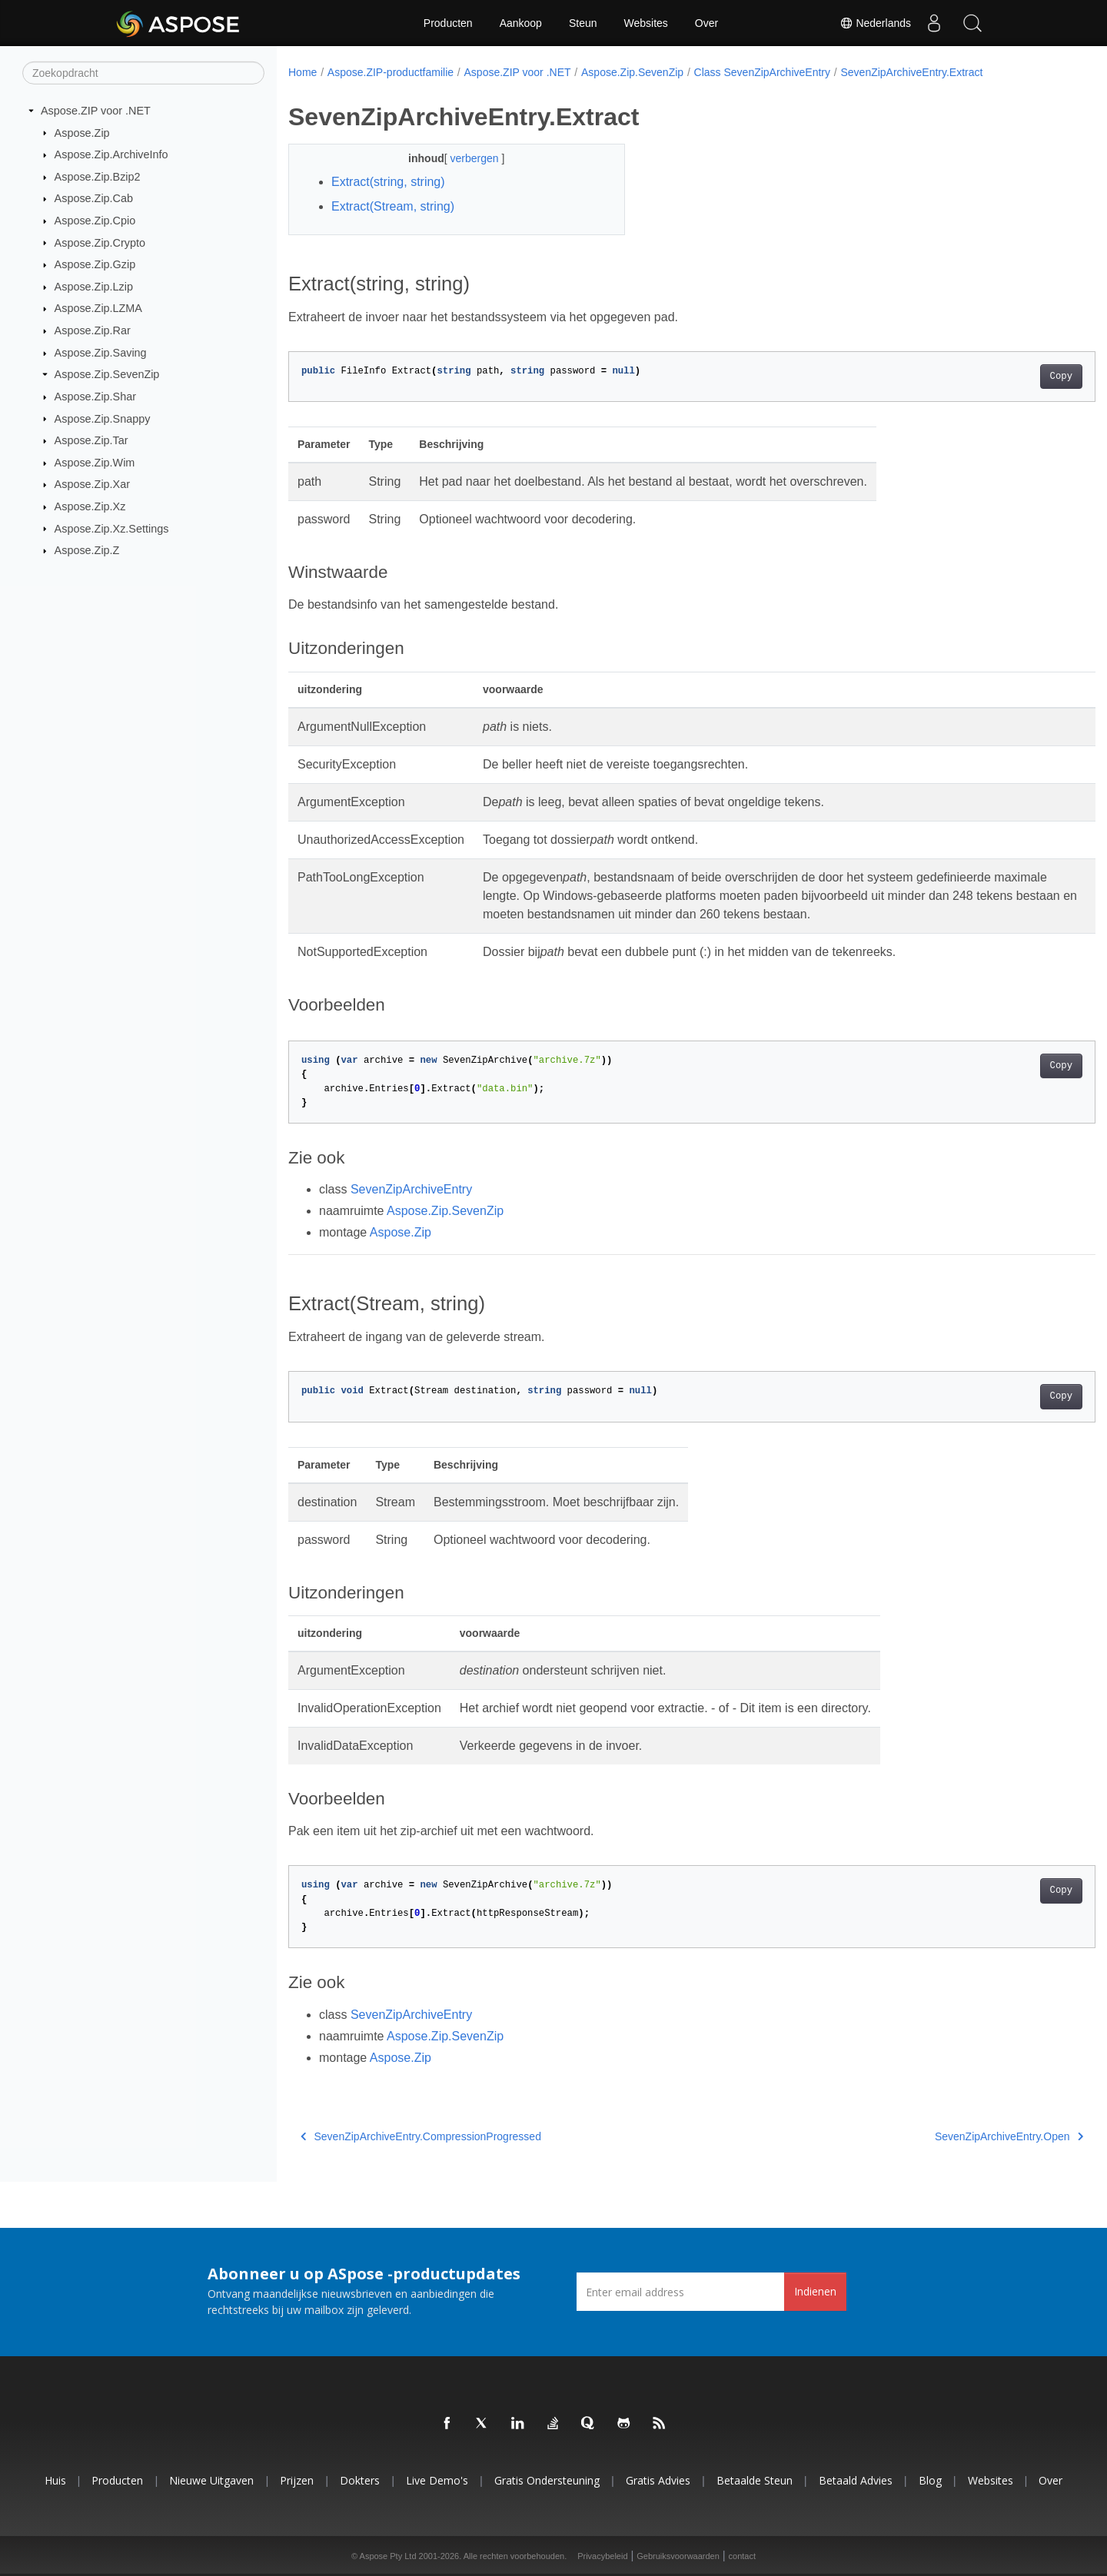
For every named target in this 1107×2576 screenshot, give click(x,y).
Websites (646, 23)
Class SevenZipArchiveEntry (762, 72)
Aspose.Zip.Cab (94, 198)
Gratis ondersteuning (547, 2480)
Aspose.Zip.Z (87, 550)
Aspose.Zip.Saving (101, 353)
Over (706, 23)
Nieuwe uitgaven (211, 2480)
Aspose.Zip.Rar (93, 330)
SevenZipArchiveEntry (411, 1189)
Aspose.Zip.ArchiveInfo (111, 154)
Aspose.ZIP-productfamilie (390, 72)
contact (742, 2556)
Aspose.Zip (82, 132)
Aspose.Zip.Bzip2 (98, 177)
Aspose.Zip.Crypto (100, 242)
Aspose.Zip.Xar (92, 484)
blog (930, 2480)
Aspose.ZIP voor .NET (96, 111)
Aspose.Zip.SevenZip (107, 374)
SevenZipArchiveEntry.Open (953, 2136)
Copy (1005, 376)
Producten (448, 23)
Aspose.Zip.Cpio (95, 220)
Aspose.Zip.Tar (91, 440)
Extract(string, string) (388, 181)
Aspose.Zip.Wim (95, 462)
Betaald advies (856, 2480)
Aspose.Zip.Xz (90, 506)
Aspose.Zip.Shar (95, 396)
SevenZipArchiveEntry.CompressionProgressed (421, 2136)
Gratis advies (658, 2480)
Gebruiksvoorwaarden (678, 2556)
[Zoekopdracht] (143, 73)
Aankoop (521, 23)
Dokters (360, 2480)
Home (302, 72)
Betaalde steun (754, 2480)
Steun (583, 23)
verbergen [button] (464, 158)
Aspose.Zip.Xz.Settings (112, 528)
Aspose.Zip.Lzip (94, 287)
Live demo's (437, 2480)
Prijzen (297, 2480)
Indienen (815, 2291)
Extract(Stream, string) (392, 206)
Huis (55, 2480)
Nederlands (875, 23)
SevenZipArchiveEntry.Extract (911, 72)
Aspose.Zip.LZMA (98, 308)
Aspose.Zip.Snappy (103, 418)
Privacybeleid (602, 2556)
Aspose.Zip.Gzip (95, 264)
